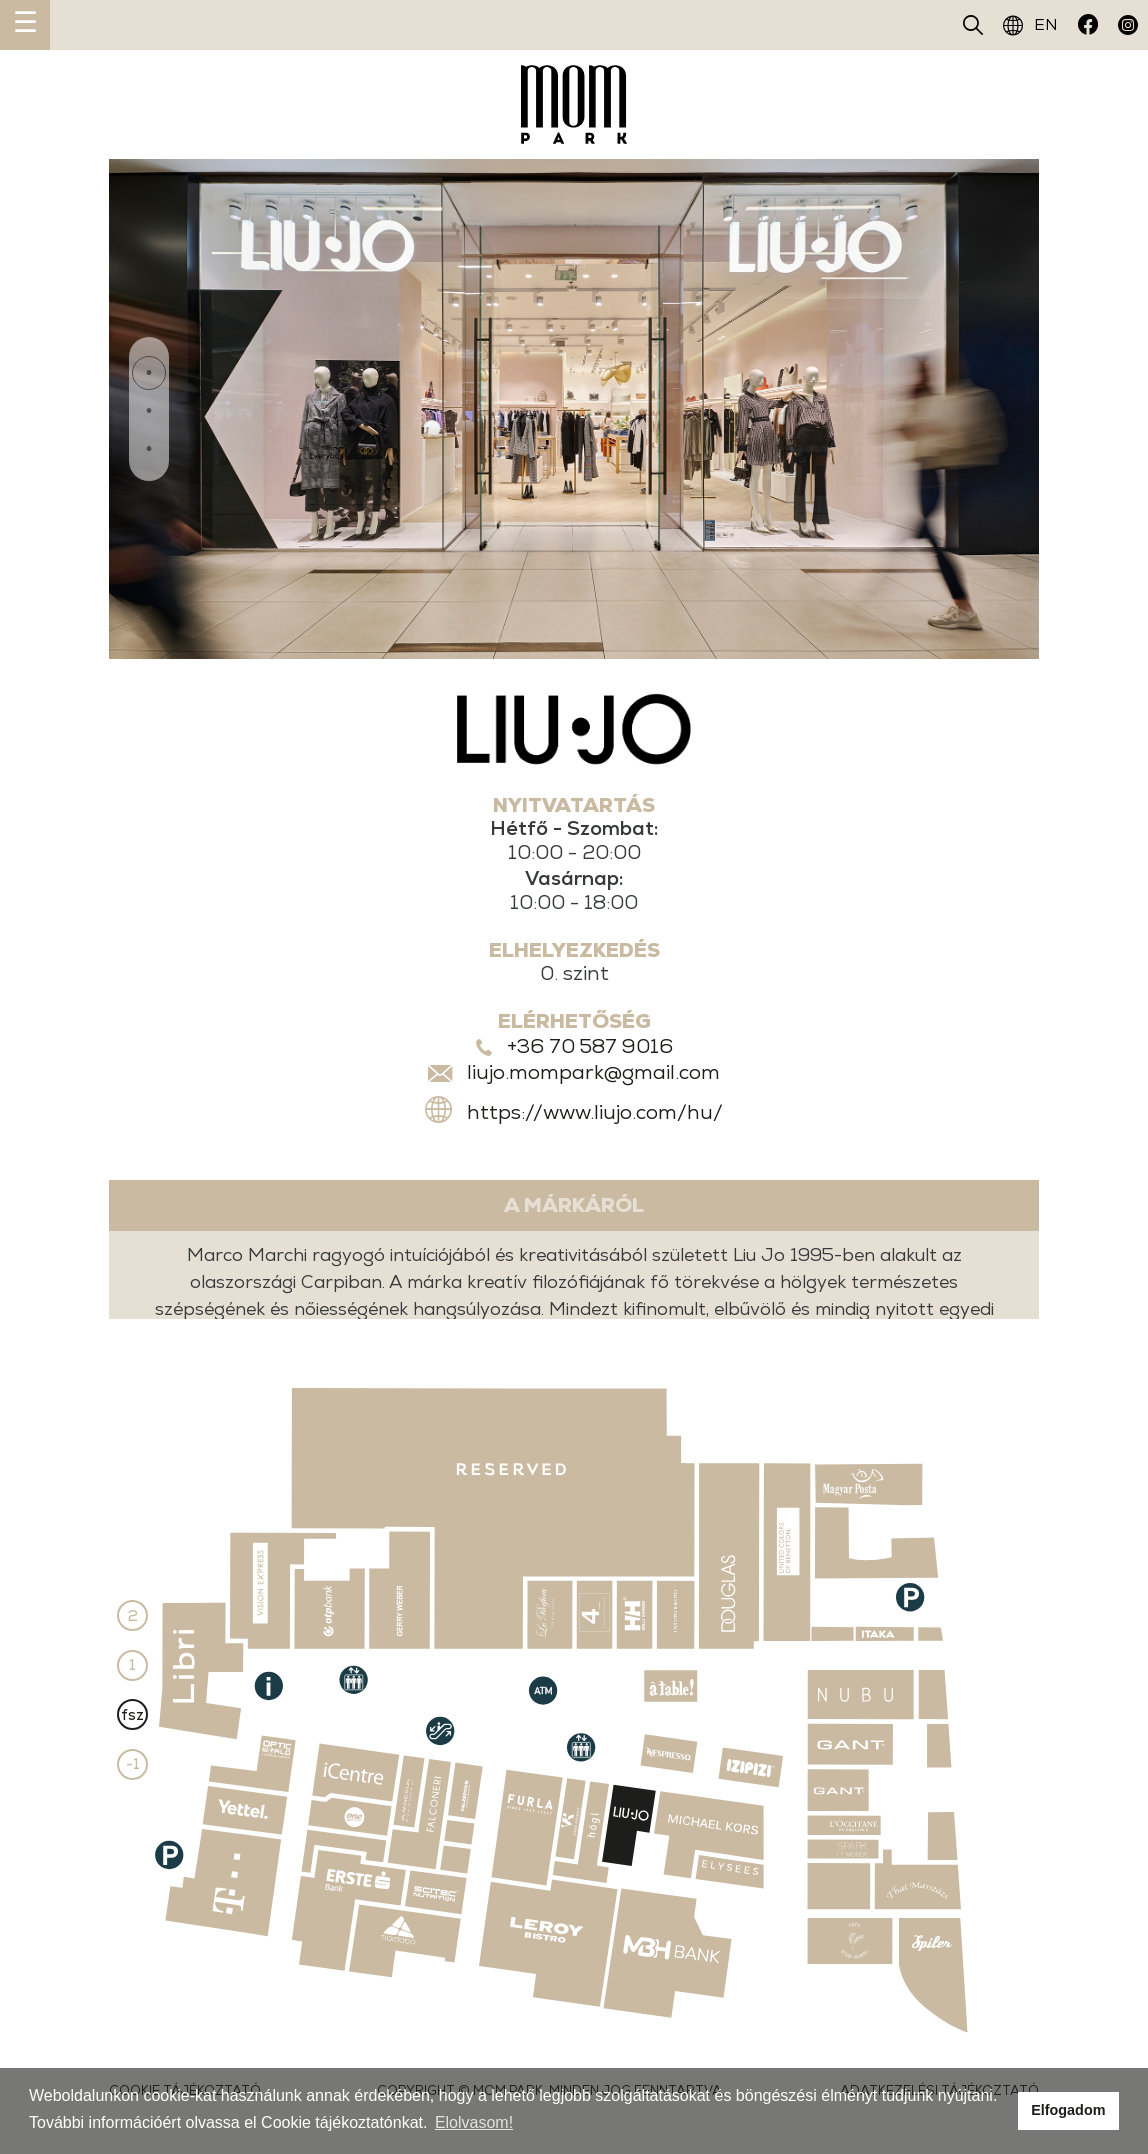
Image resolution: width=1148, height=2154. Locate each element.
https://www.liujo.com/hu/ (595, 1112)
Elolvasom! (474, 2122)
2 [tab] (149, 412)
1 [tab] (149, 373)
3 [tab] (149, 451)
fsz (132, 1714)
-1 (133, 1765)
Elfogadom (1068, 2110)
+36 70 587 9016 (590, 1047)
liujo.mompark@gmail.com (593, 1073)
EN (1030, 25)
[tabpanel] (574, 409)
